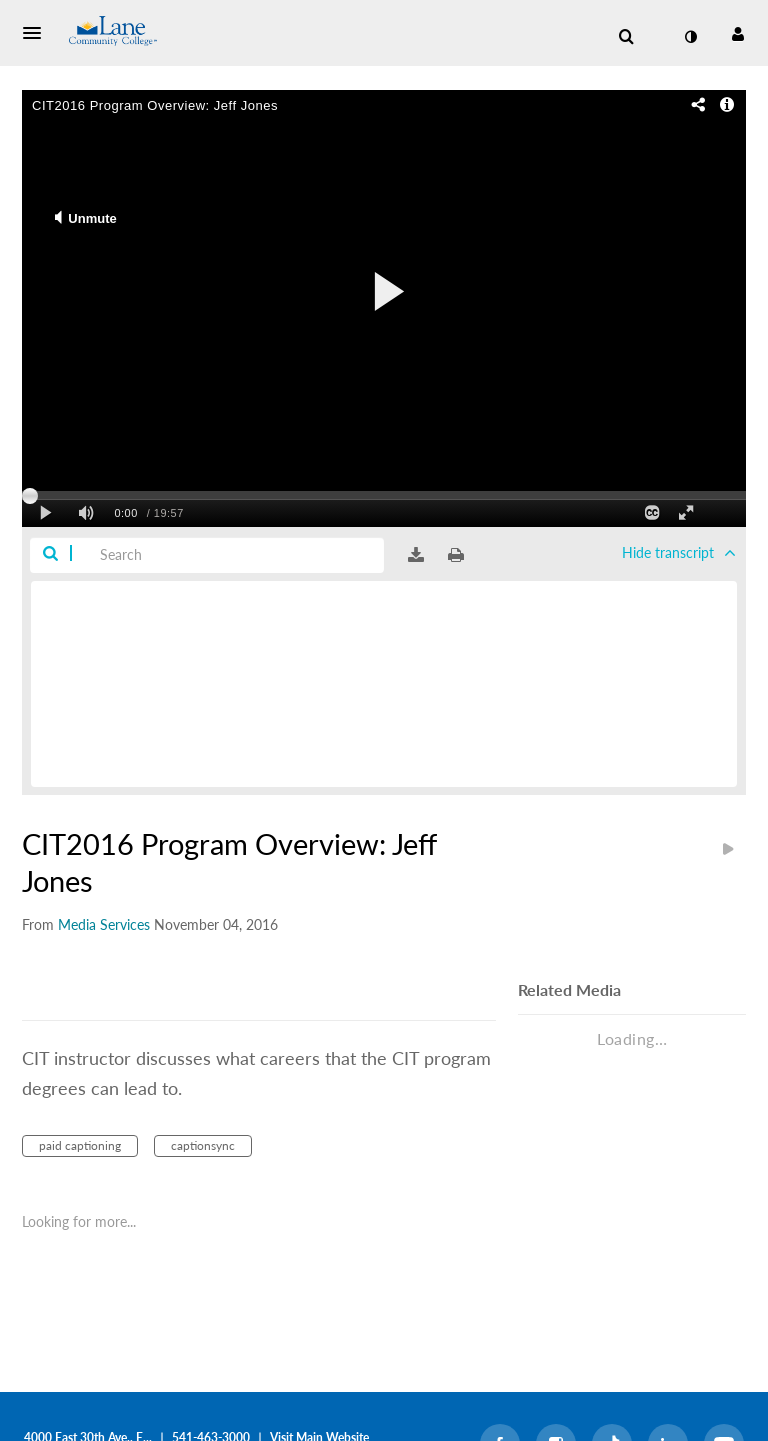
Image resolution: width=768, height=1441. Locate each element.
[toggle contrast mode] (690, 37)
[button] (38, 33)
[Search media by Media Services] (104, 924)
